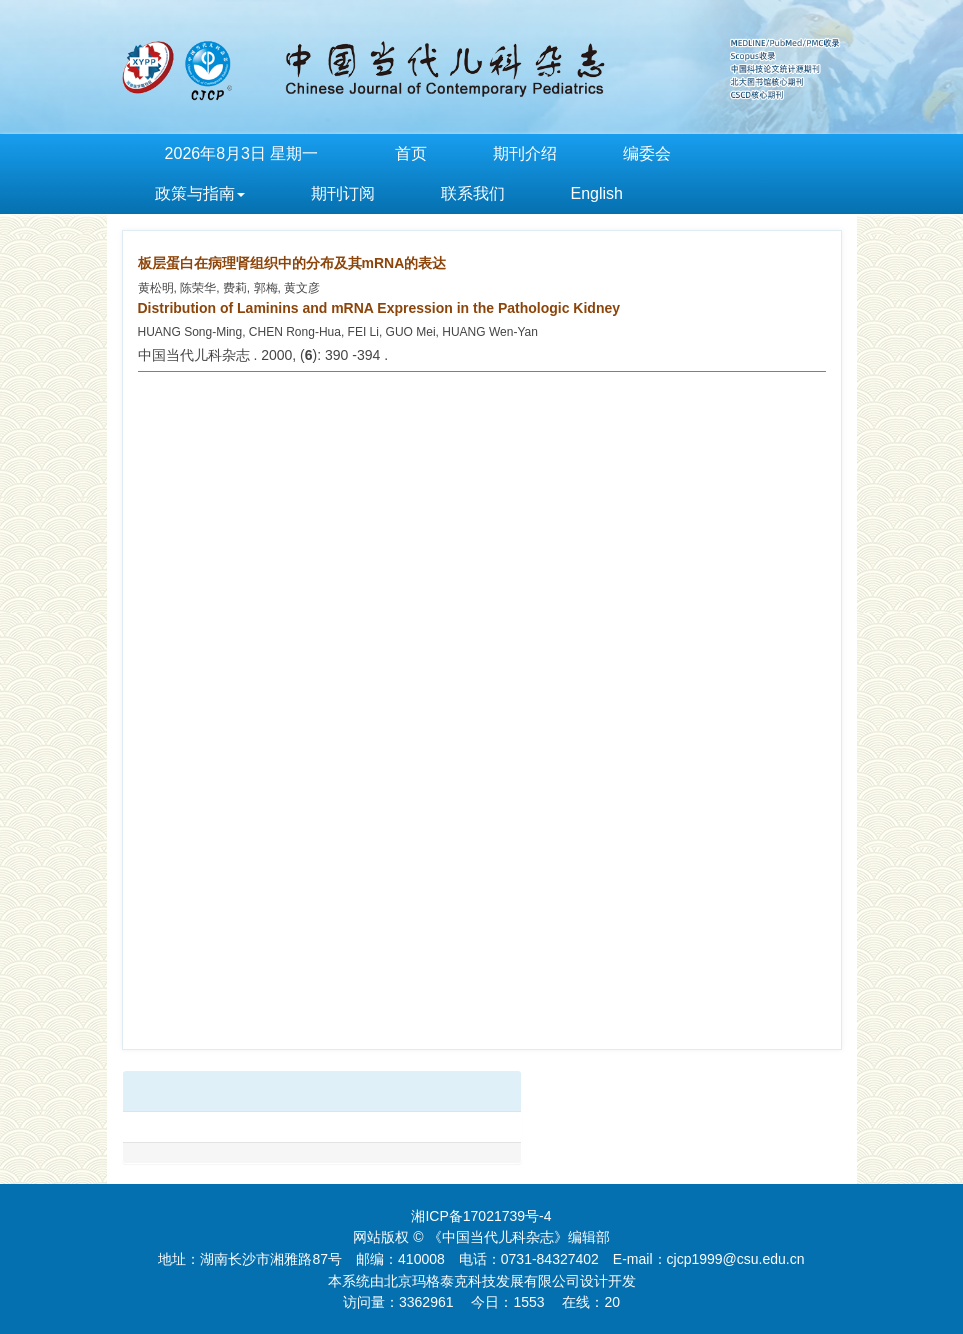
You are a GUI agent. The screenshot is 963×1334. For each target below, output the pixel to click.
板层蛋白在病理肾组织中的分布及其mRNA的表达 (292, 263)
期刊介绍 (525, 153)
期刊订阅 (343, 193)
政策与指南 (200, 193)
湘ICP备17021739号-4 (481, 1216)
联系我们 (473, 193)
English (597, 193)
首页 (411, 153)
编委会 (647, 153)
